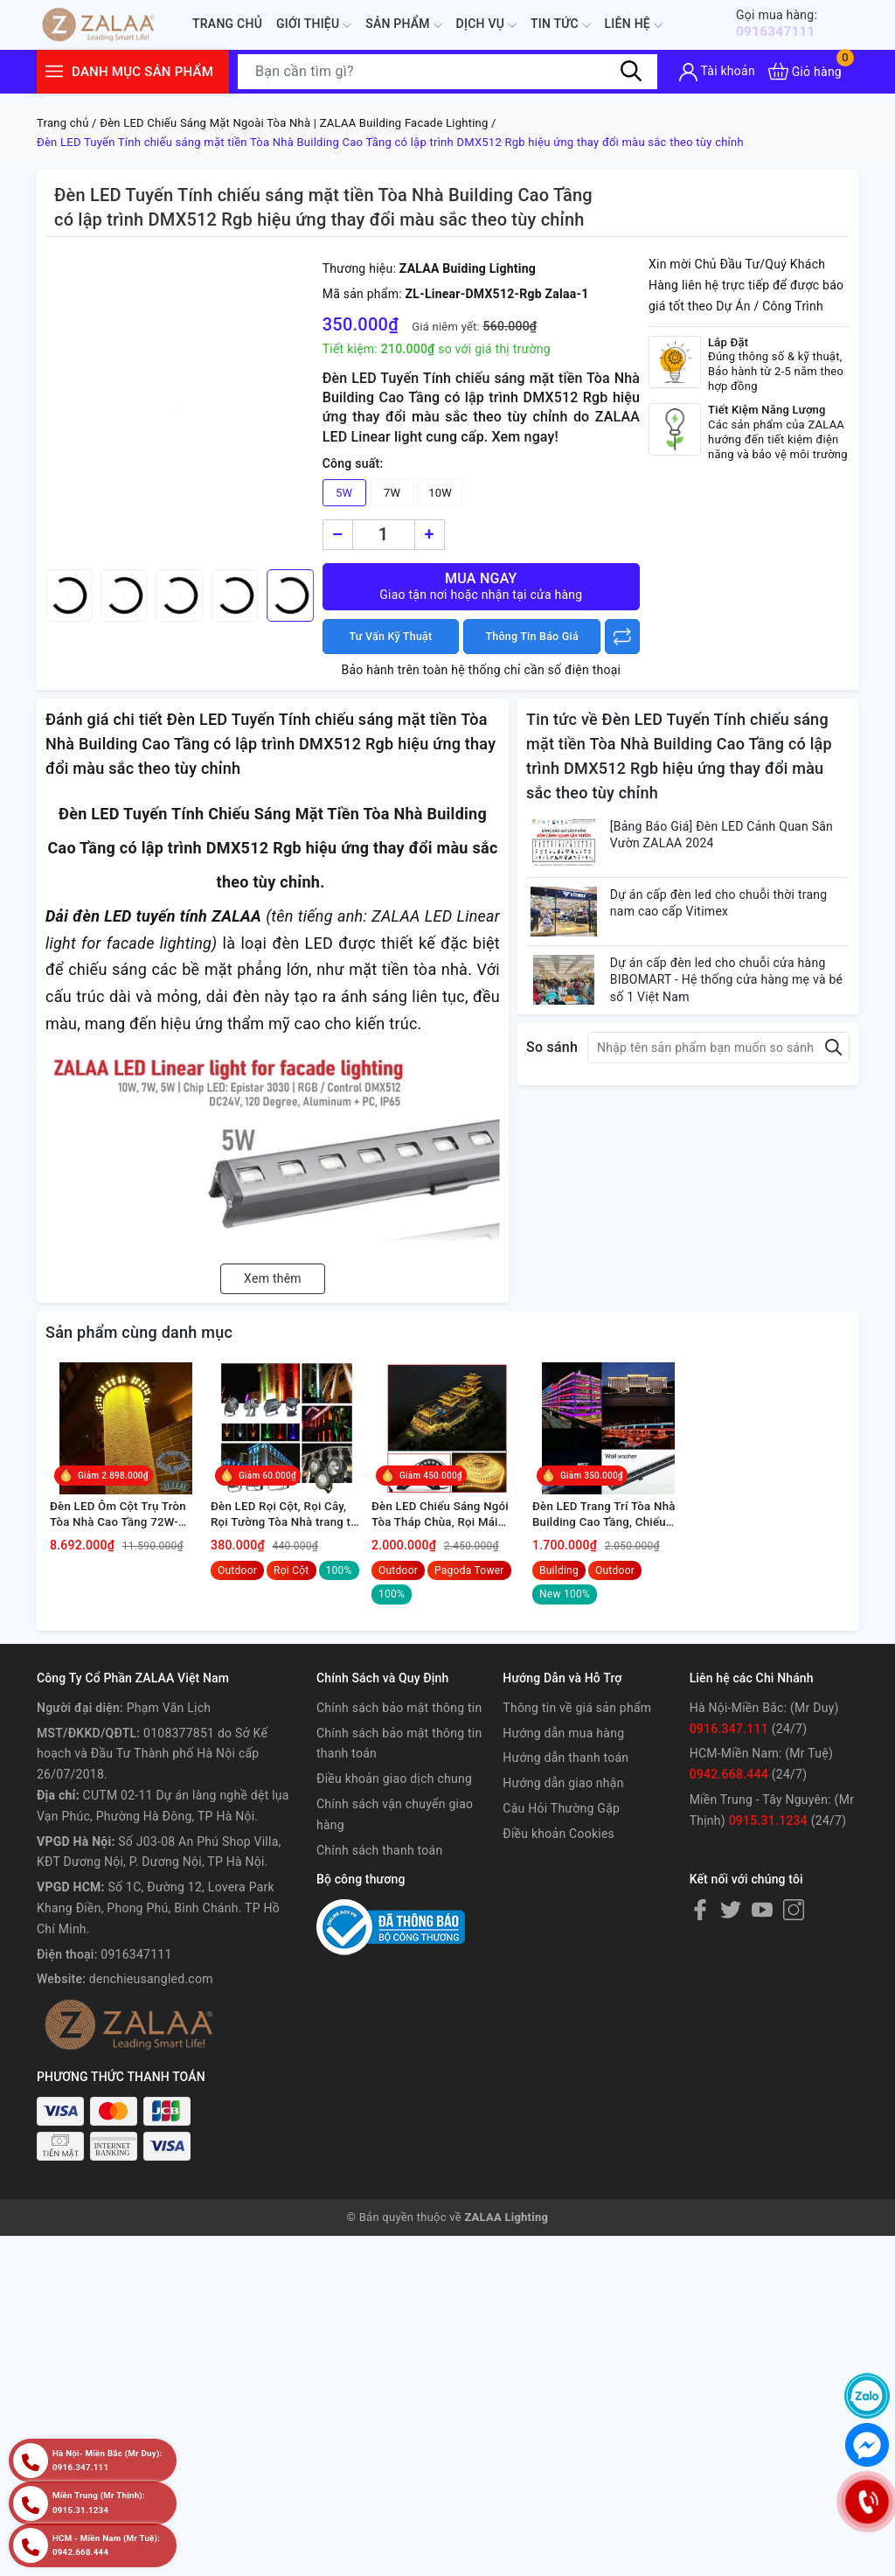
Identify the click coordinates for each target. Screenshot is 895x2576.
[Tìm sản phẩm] (447, 71)
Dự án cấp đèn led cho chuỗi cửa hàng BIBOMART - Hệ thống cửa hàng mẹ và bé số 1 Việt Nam (735, 1008)
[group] (179, 407)
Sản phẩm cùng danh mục (138, 1332)
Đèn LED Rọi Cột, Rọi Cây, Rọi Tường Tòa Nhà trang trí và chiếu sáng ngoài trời (286, 1539)
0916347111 (787, 23)
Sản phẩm (403, 25)
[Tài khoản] (717, 72)
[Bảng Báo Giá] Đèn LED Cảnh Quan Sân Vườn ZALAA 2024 (726, 838)
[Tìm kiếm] (631, 71)
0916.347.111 (729, 1754)
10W (440, 492)
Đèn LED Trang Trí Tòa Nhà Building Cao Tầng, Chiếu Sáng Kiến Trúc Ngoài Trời (607, 1539)
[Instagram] (793, 1935)
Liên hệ (634, 25)
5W (344, 492)
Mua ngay (481, 586)
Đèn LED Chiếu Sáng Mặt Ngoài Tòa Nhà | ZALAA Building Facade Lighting (294, 122)
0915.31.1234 (768, 1846)
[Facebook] (700, 1935)
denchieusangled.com (151, 2004)
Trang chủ (227, 24)
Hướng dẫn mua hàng (563, 1758)
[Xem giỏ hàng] (805, 71)
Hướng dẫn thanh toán (565, 1784)
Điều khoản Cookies (558, 1859)
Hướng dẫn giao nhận (563, 1808)
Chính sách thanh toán (379, 1876)
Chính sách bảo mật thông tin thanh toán (399, 1768)
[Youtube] (762, 1935)
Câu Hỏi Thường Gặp (561, 1834)
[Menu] (54, 71)
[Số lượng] (383, 534)
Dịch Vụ (486, 25)
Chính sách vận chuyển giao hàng (394, 1839)
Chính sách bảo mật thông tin (399, 1733)
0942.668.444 (729, 1800)
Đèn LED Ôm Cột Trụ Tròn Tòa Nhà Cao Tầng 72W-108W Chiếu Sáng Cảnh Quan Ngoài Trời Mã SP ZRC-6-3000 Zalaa (122, 1539)
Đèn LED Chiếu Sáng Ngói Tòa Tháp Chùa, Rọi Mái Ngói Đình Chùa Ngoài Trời (446, 1539)
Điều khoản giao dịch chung (394, 1804)
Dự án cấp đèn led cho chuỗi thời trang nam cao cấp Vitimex (735, 918)
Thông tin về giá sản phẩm (577, 1733)
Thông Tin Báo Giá (532, 637)
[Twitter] (730, 1935)
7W (392, 492)
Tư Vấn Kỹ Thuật (390, 637)
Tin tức (561, 25)
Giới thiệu (313, 25)
